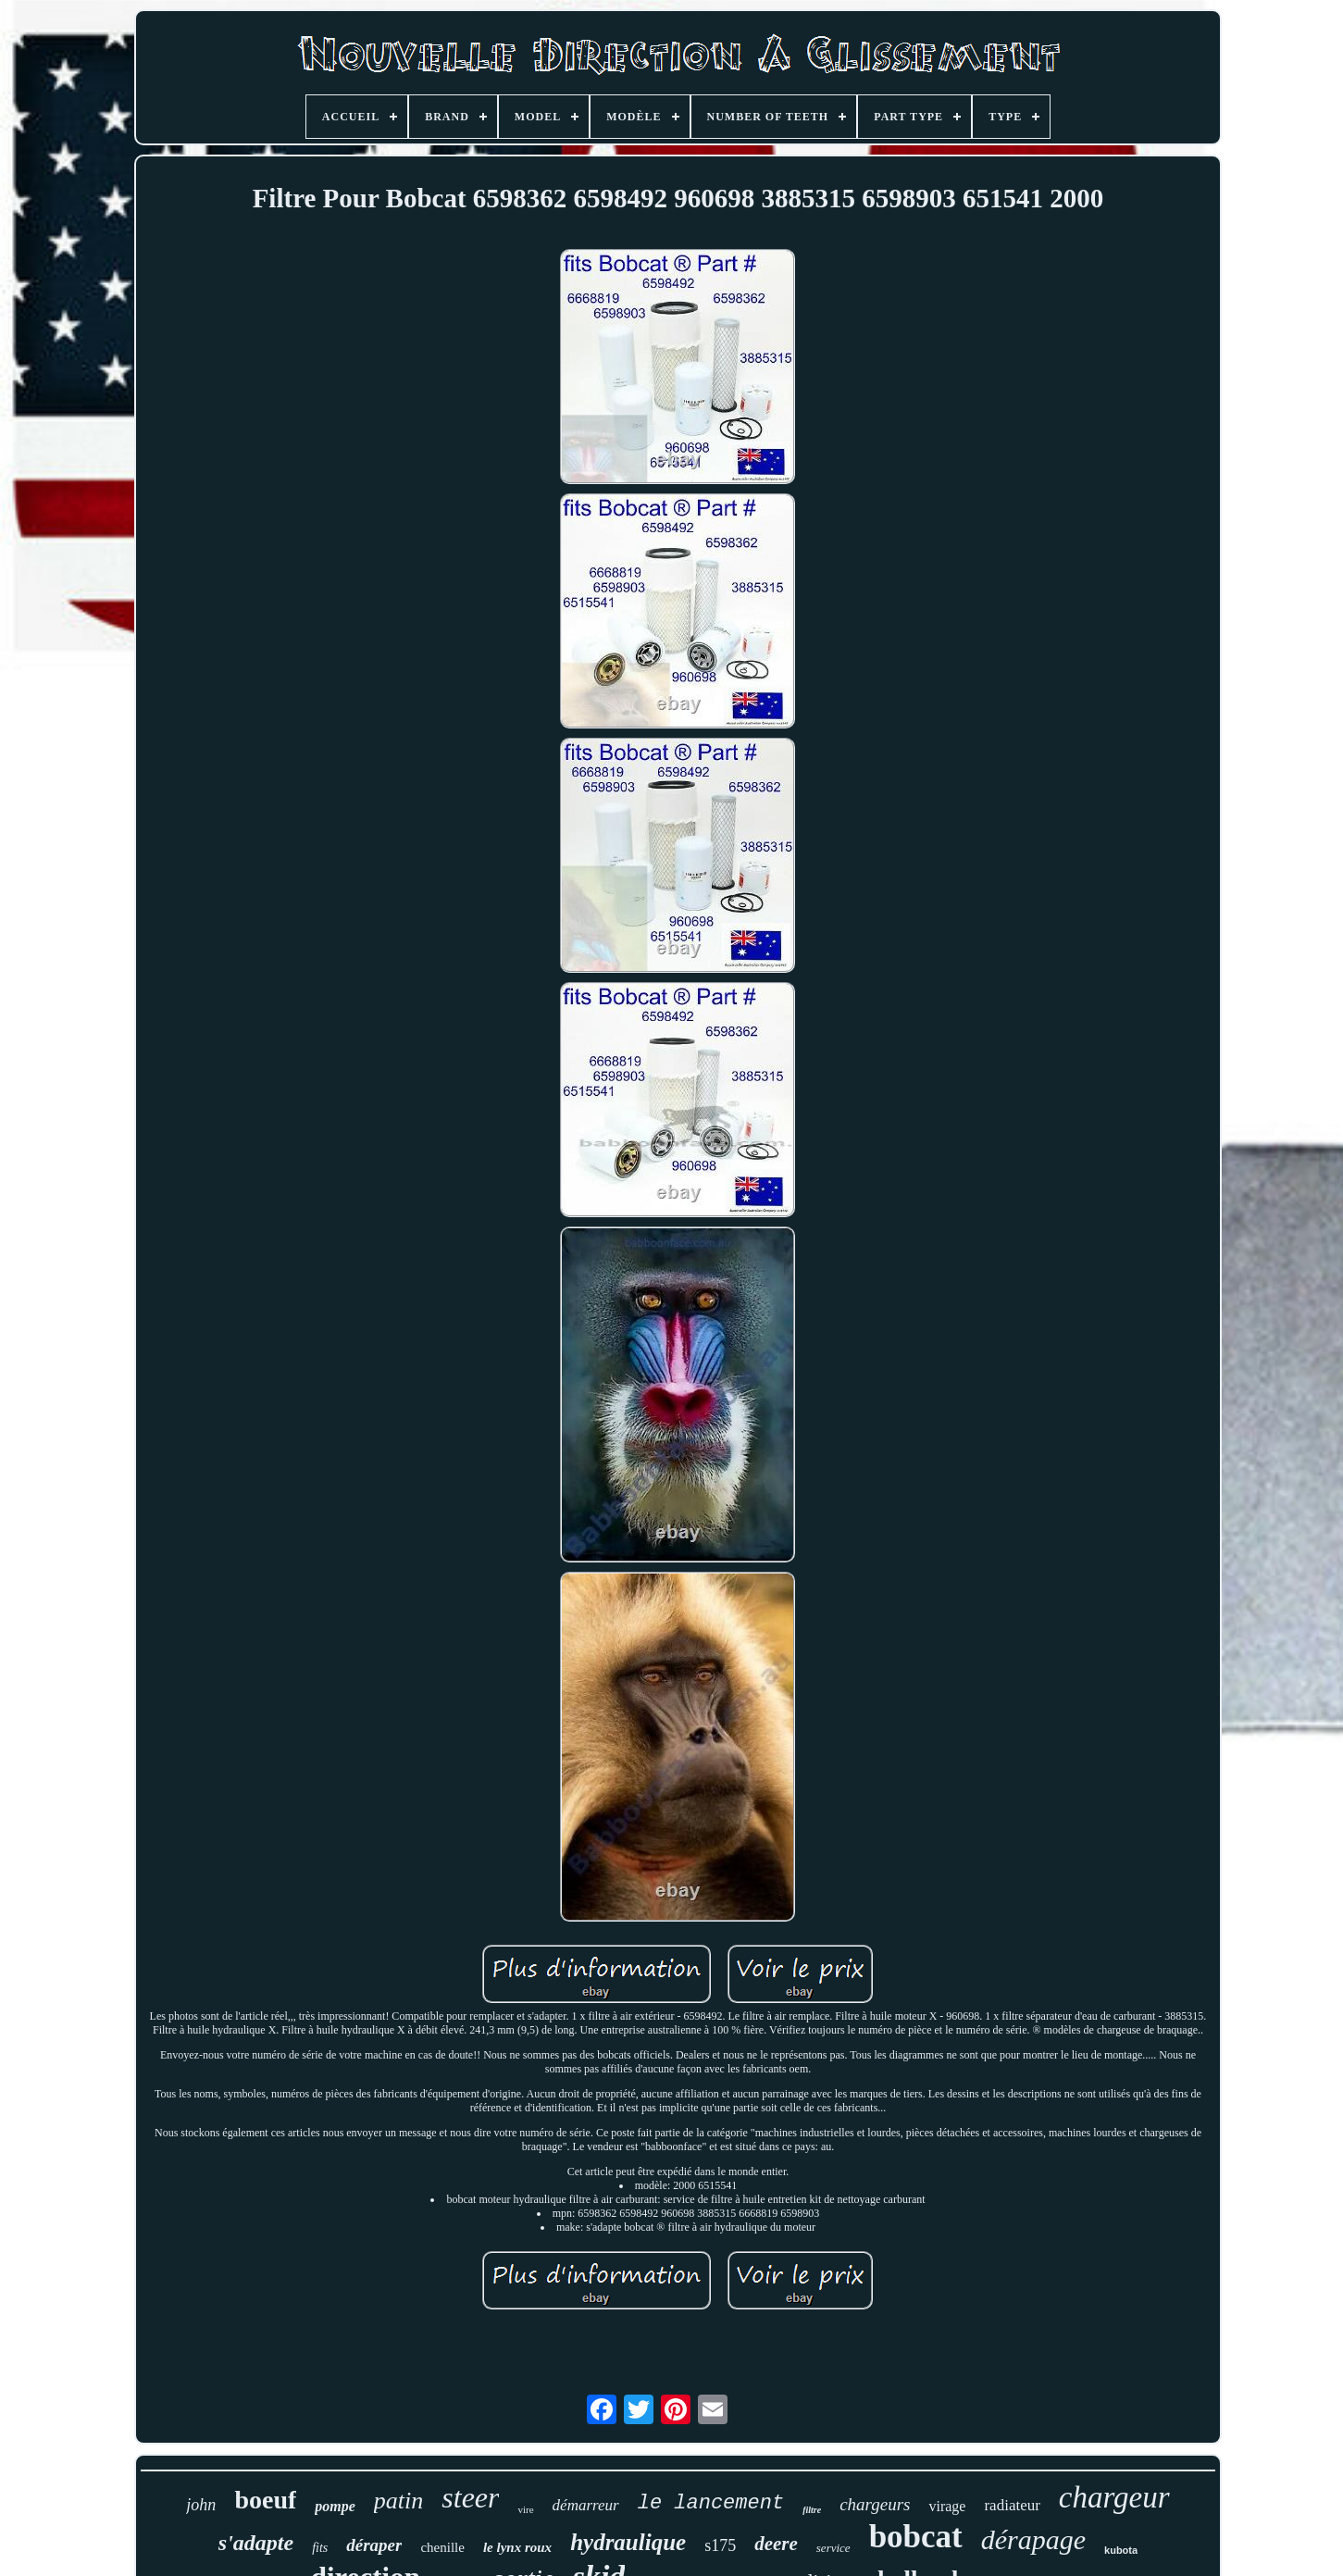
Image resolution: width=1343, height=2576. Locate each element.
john (201, 2504)
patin (398, 2500)
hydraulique (628, 2542)
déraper (374, 2545)
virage (946, 2506)
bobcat (916, 2537)
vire (525, 2509)
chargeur (1114, 2497)
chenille (442, 2547)
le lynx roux (517, 2547)
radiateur (1011, 2505)
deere (776, 2543)
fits (320, 2548)
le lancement (711, 2503)
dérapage (1033, 2539)
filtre (811, 2510)
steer (470, 2497)
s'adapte (255, 2543)
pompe (335, 2506)
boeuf (265, 2499)
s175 (720, 2545)
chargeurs (874, 2504)
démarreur (586, 2505)
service (833, 2548)
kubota (1121, 2550)
